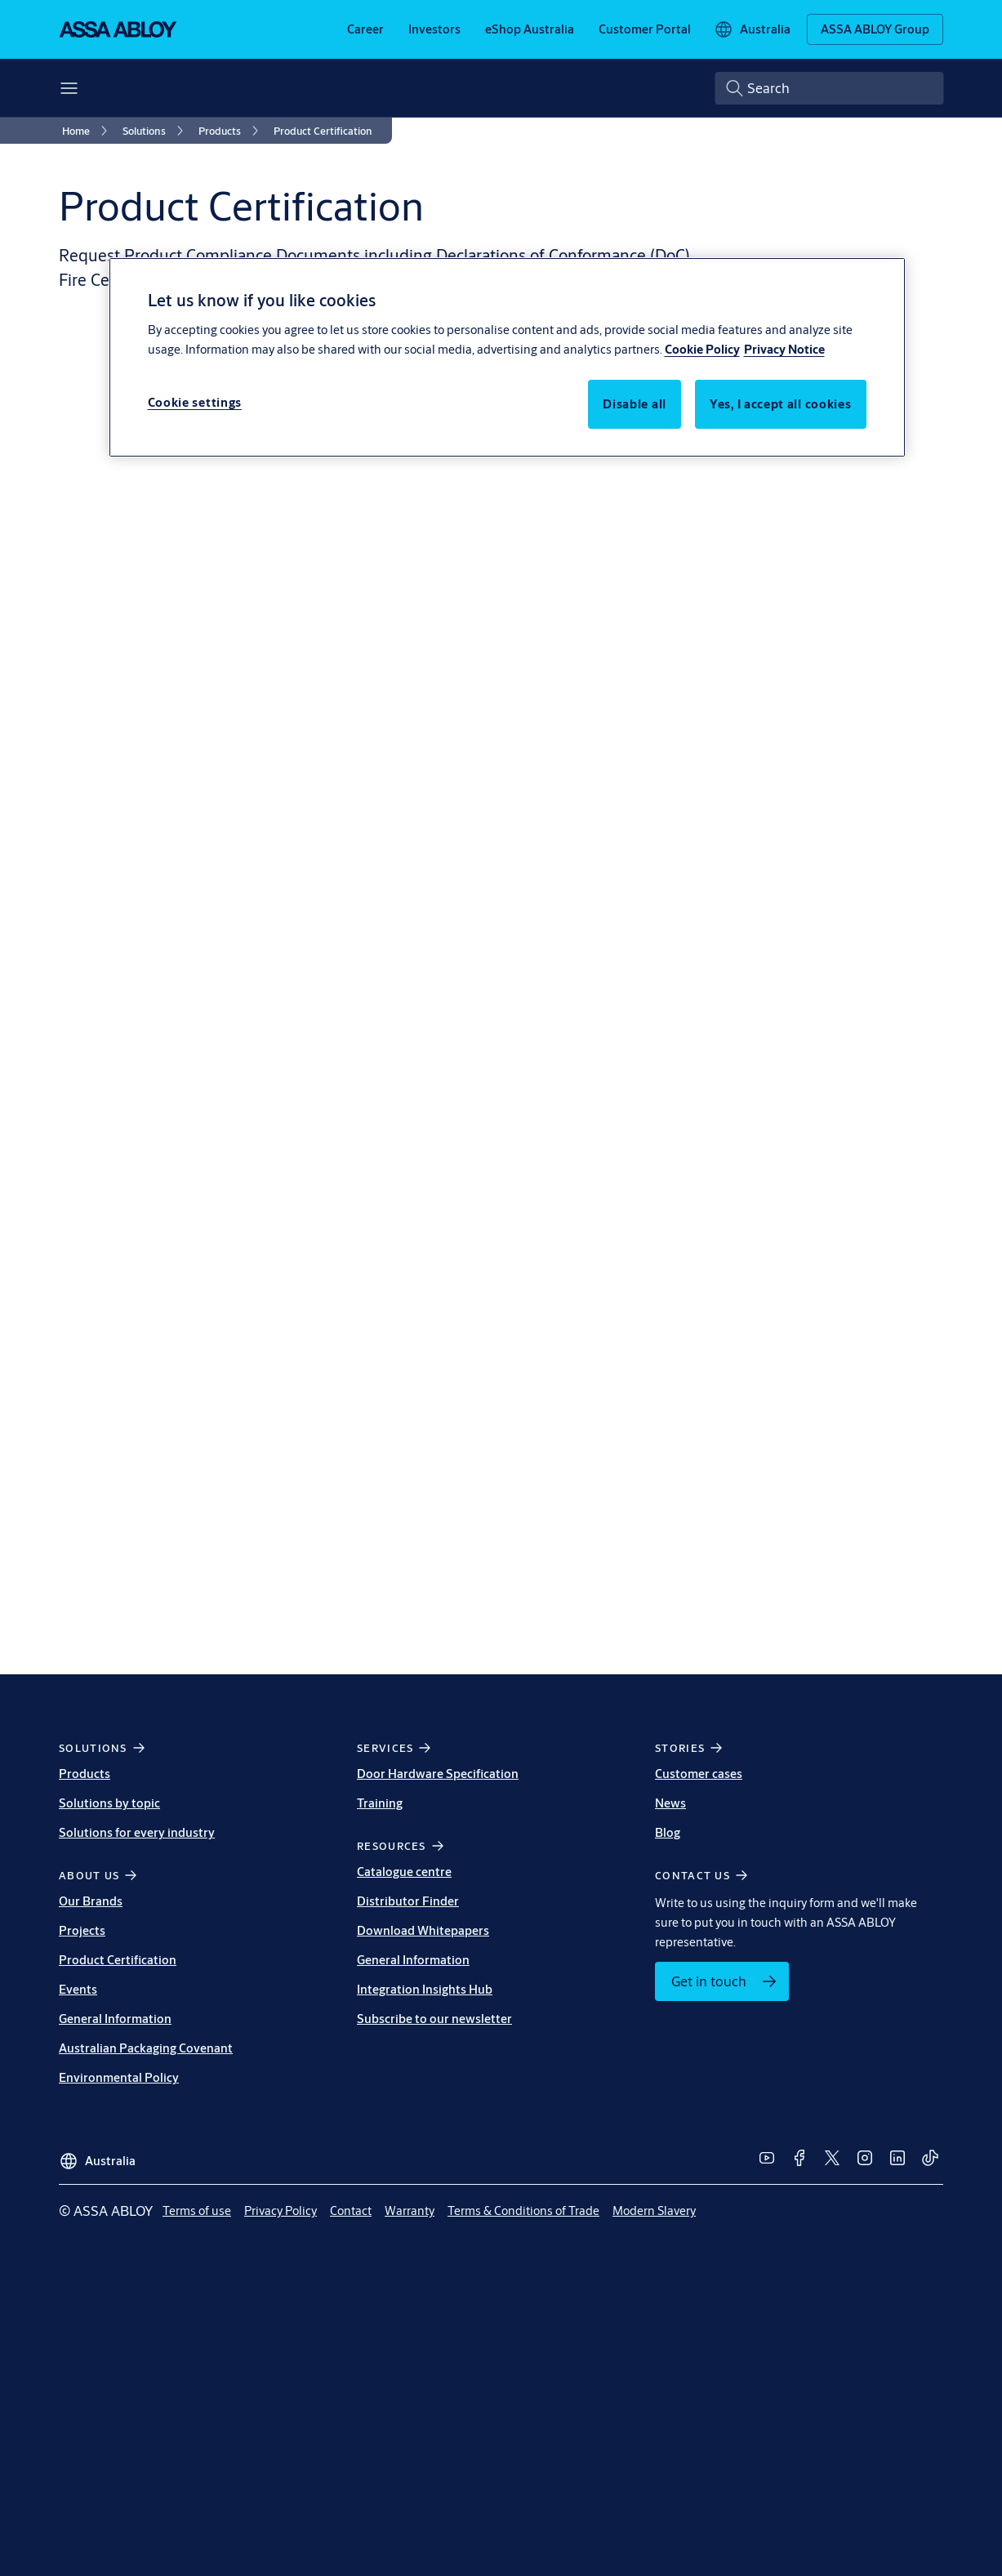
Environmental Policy (119, 2077)
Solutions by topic (109, 1803)
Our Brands (90, 1901)
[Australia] (752, 29)
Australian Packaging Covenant (146, 2048)
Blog (667, 1832)
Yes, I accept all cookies (781, 404)
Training (380, 1803)
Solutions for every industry (137, 1832)
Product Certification (117, 1960)
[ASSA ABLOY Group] (875, 29)
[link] (365, 29)
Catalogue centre (404, 1871)
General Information (115, 2018)
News (670, 1803)
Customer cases (698, 1773)
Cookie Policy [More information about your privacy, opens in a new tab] (702, 349)
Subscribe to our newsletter (434, 2018)
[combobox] (829, 88)
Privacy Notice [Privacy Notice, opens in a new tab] (784, 349)
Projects (82, 1930)
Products (84, 1773)
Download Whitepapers (423, 1930)
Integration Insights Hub (424, 1989)
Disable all (634, 404)
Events (78, 1989)
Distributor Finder (408, 1901)
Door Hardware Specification (438, 1773)
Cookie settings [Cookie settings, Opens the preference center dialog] (195, 402)
